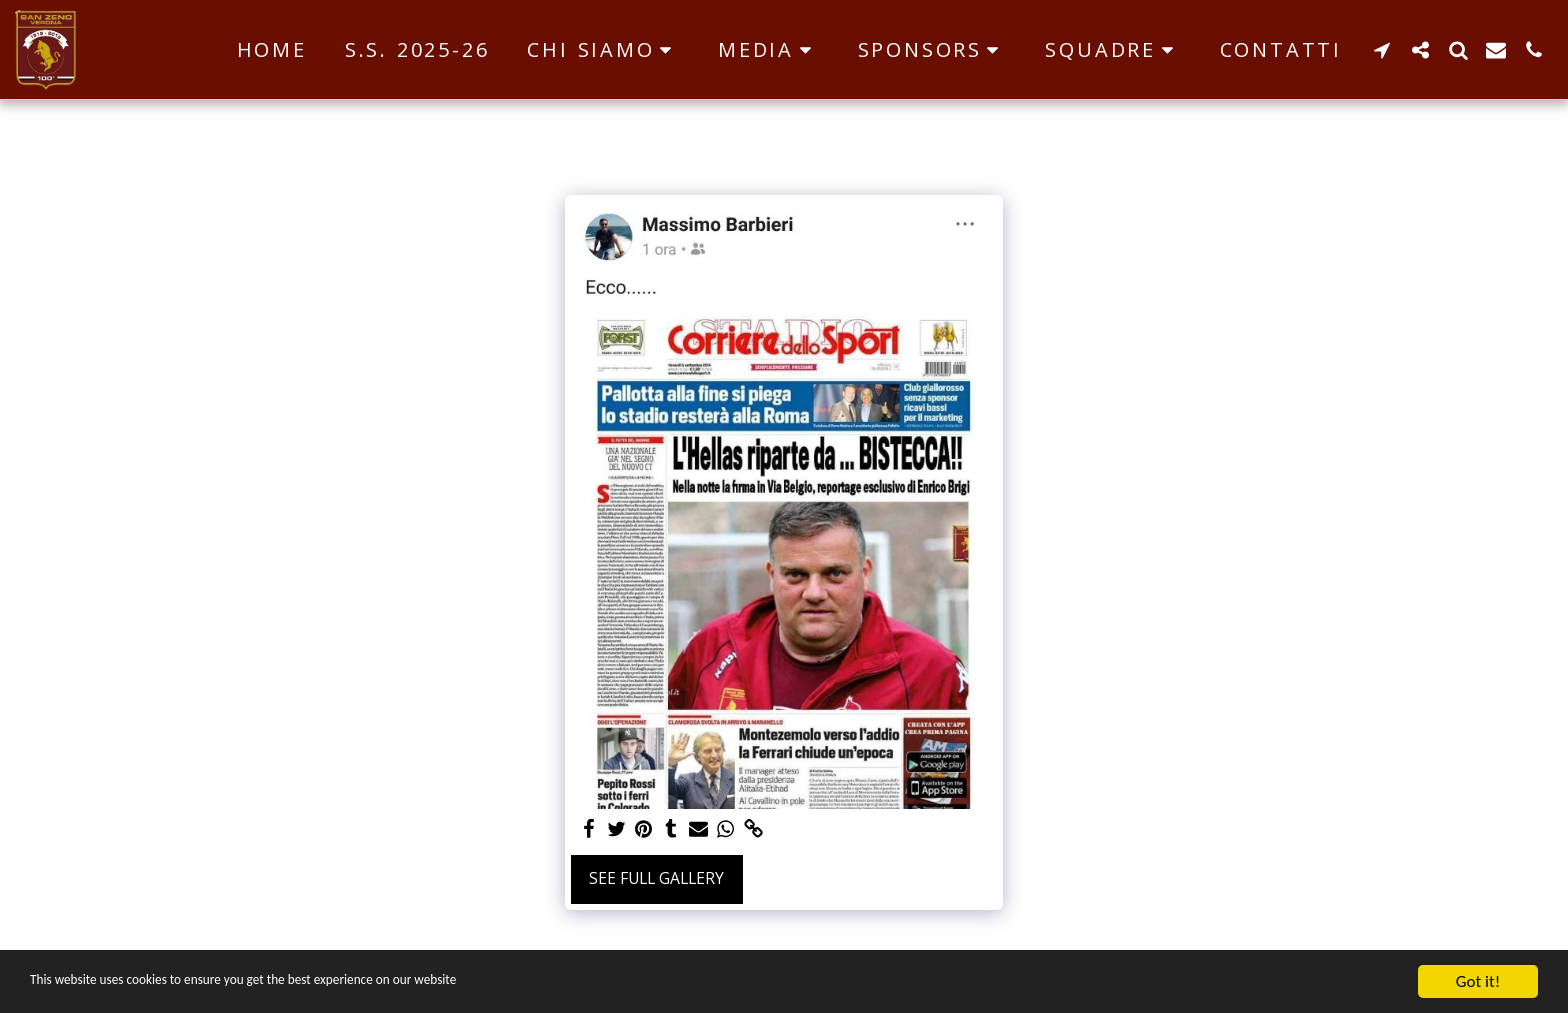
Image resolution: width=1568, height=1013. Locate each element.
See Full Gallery (656, 878)
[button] (603, 50)
